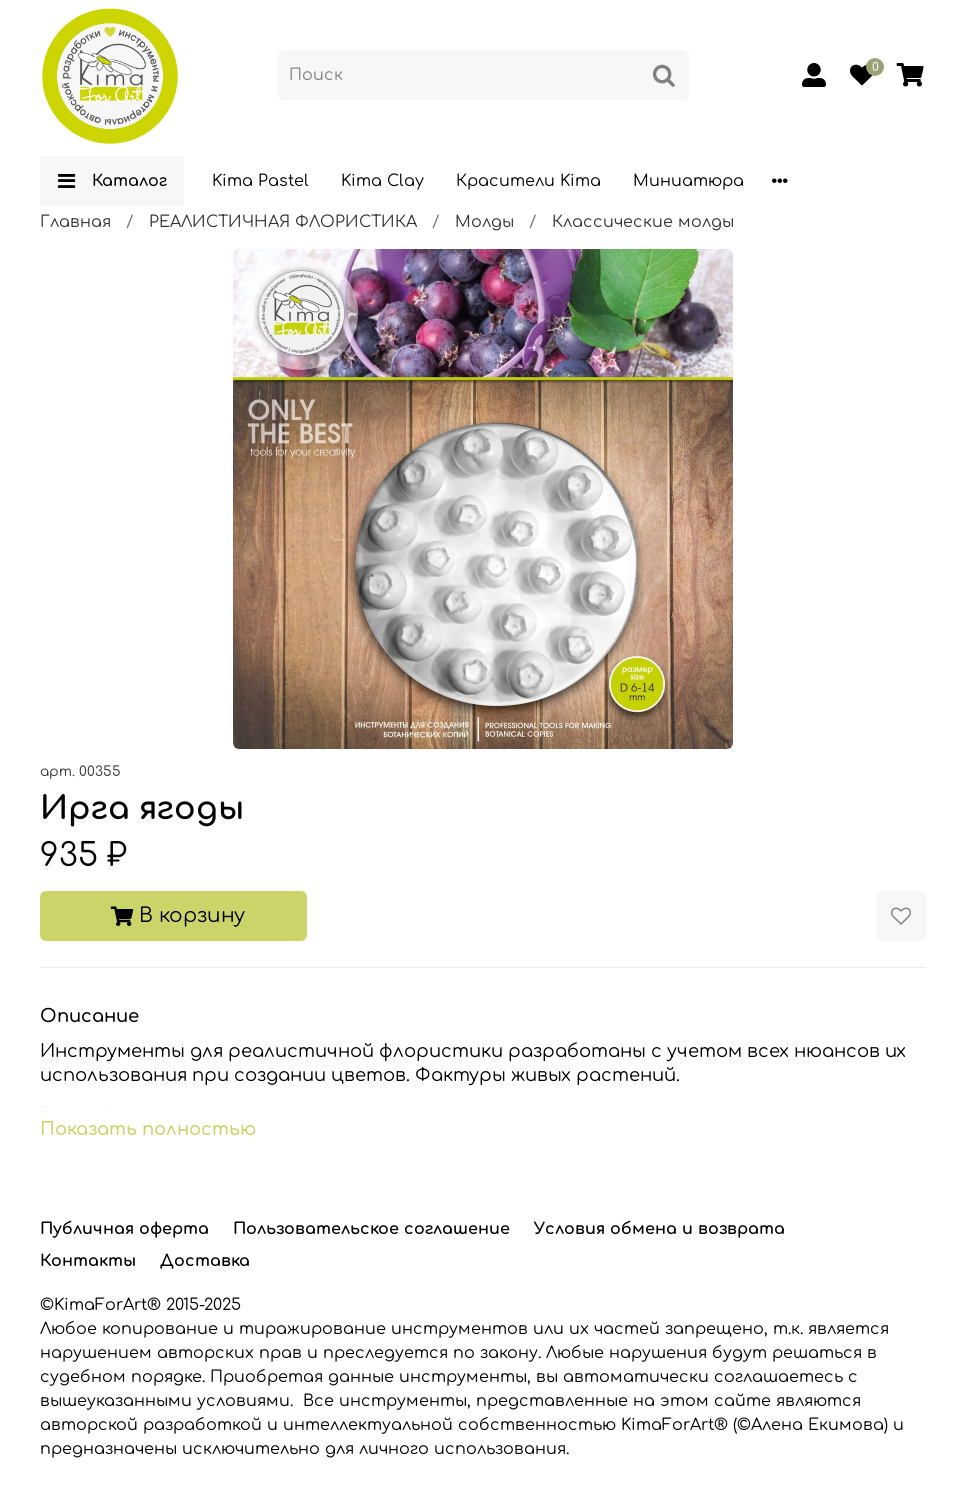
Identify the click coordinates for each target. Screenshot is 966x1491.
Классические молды (643, 222)
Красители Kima (528, 181)
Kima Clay (382, 181)
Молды (484, 222)
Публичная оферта (124, 1229)
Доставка (205, 1261)
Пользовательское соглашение (371, 1229)
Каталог (112, 181)
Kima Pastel (260, 181)
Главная (75, 222)
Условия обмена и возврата (659, 1229)
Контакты (88, 1261)
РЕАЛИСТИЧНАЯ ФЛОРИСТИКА (283, 222)
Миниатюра (688, 181)
